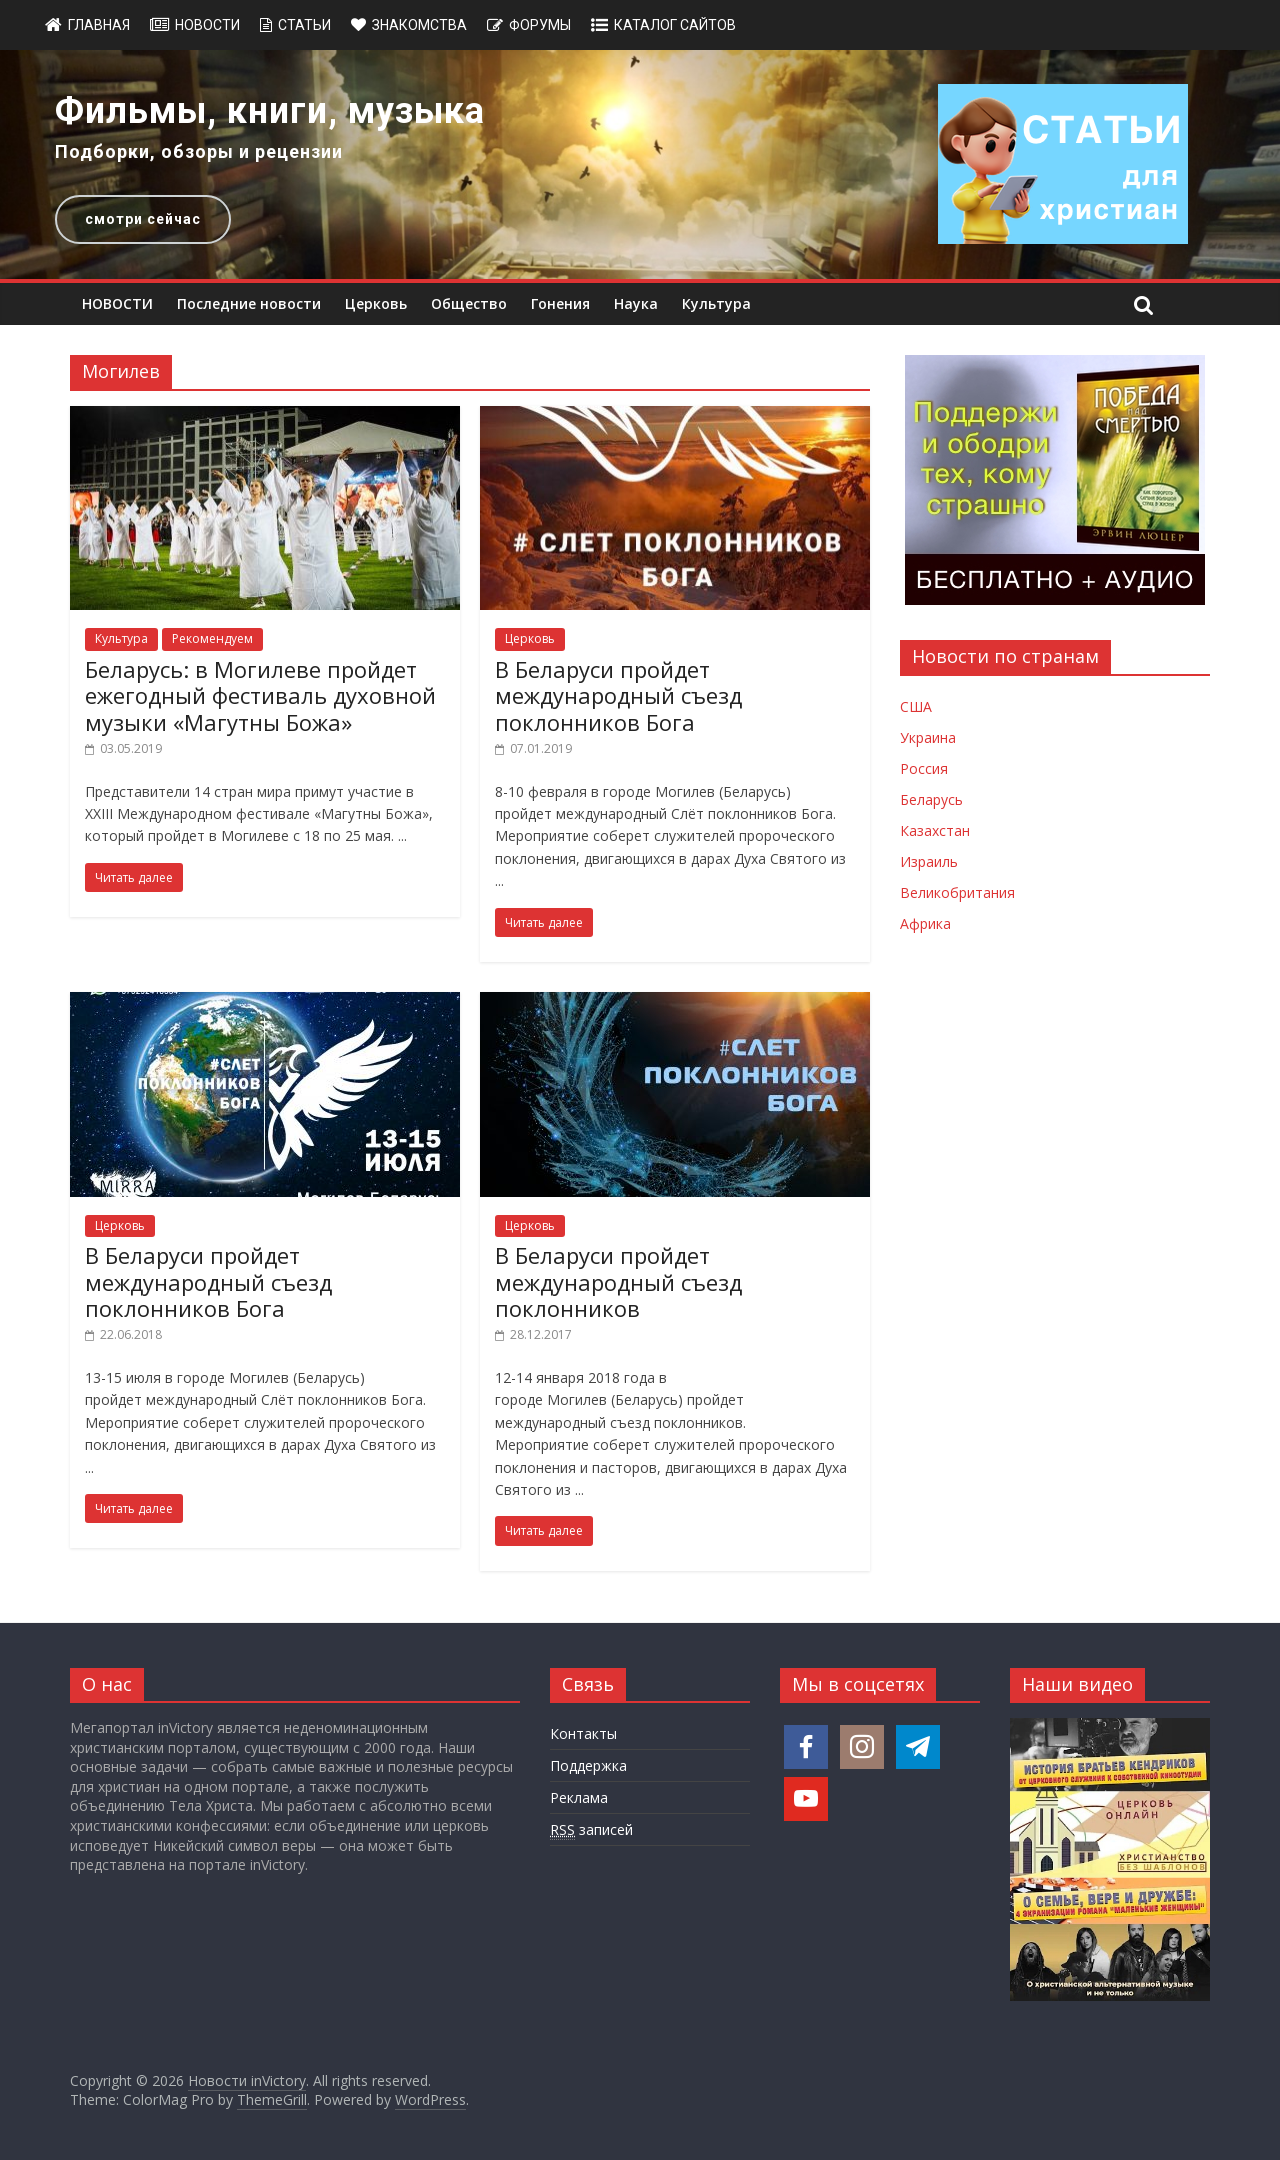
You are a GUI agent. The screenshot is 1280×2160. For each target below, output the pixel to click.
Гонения (560, 303)
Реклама (579, 1797)
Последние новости (249, 303)
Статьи (304, 25)
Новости (207, 25)
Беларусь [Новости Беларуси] (931, 799)
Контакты (583, 1733)
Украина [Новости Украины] (928, 737)
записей (591, 1830)
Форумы (540, 25)
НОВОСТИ (117, 303)
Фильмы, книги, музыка (270, 111)
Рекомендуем (212, 638)
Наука (636, 303)
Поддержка (588, 1765)
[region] (640, 164)
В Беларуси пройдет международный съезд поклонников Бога (618, 695)
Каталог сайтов (675, 25)
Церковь (376, 303)
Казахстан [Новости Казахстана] (935, 830)
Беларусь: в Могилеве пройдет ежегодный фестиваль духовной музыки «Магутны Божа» (260, 695)
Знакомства (419, 25)
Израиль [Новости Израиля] (929, 861)
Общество (469, 303)
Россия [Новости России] (924, 768)
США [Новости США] (916, 706)
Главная (99, 25)
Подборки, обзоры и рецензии (199, 151)
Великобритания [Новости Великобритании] (957, 892)
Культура (716, 303)
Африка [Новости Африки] (925, 923)
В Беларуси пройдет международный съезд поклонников (618, 1281)
